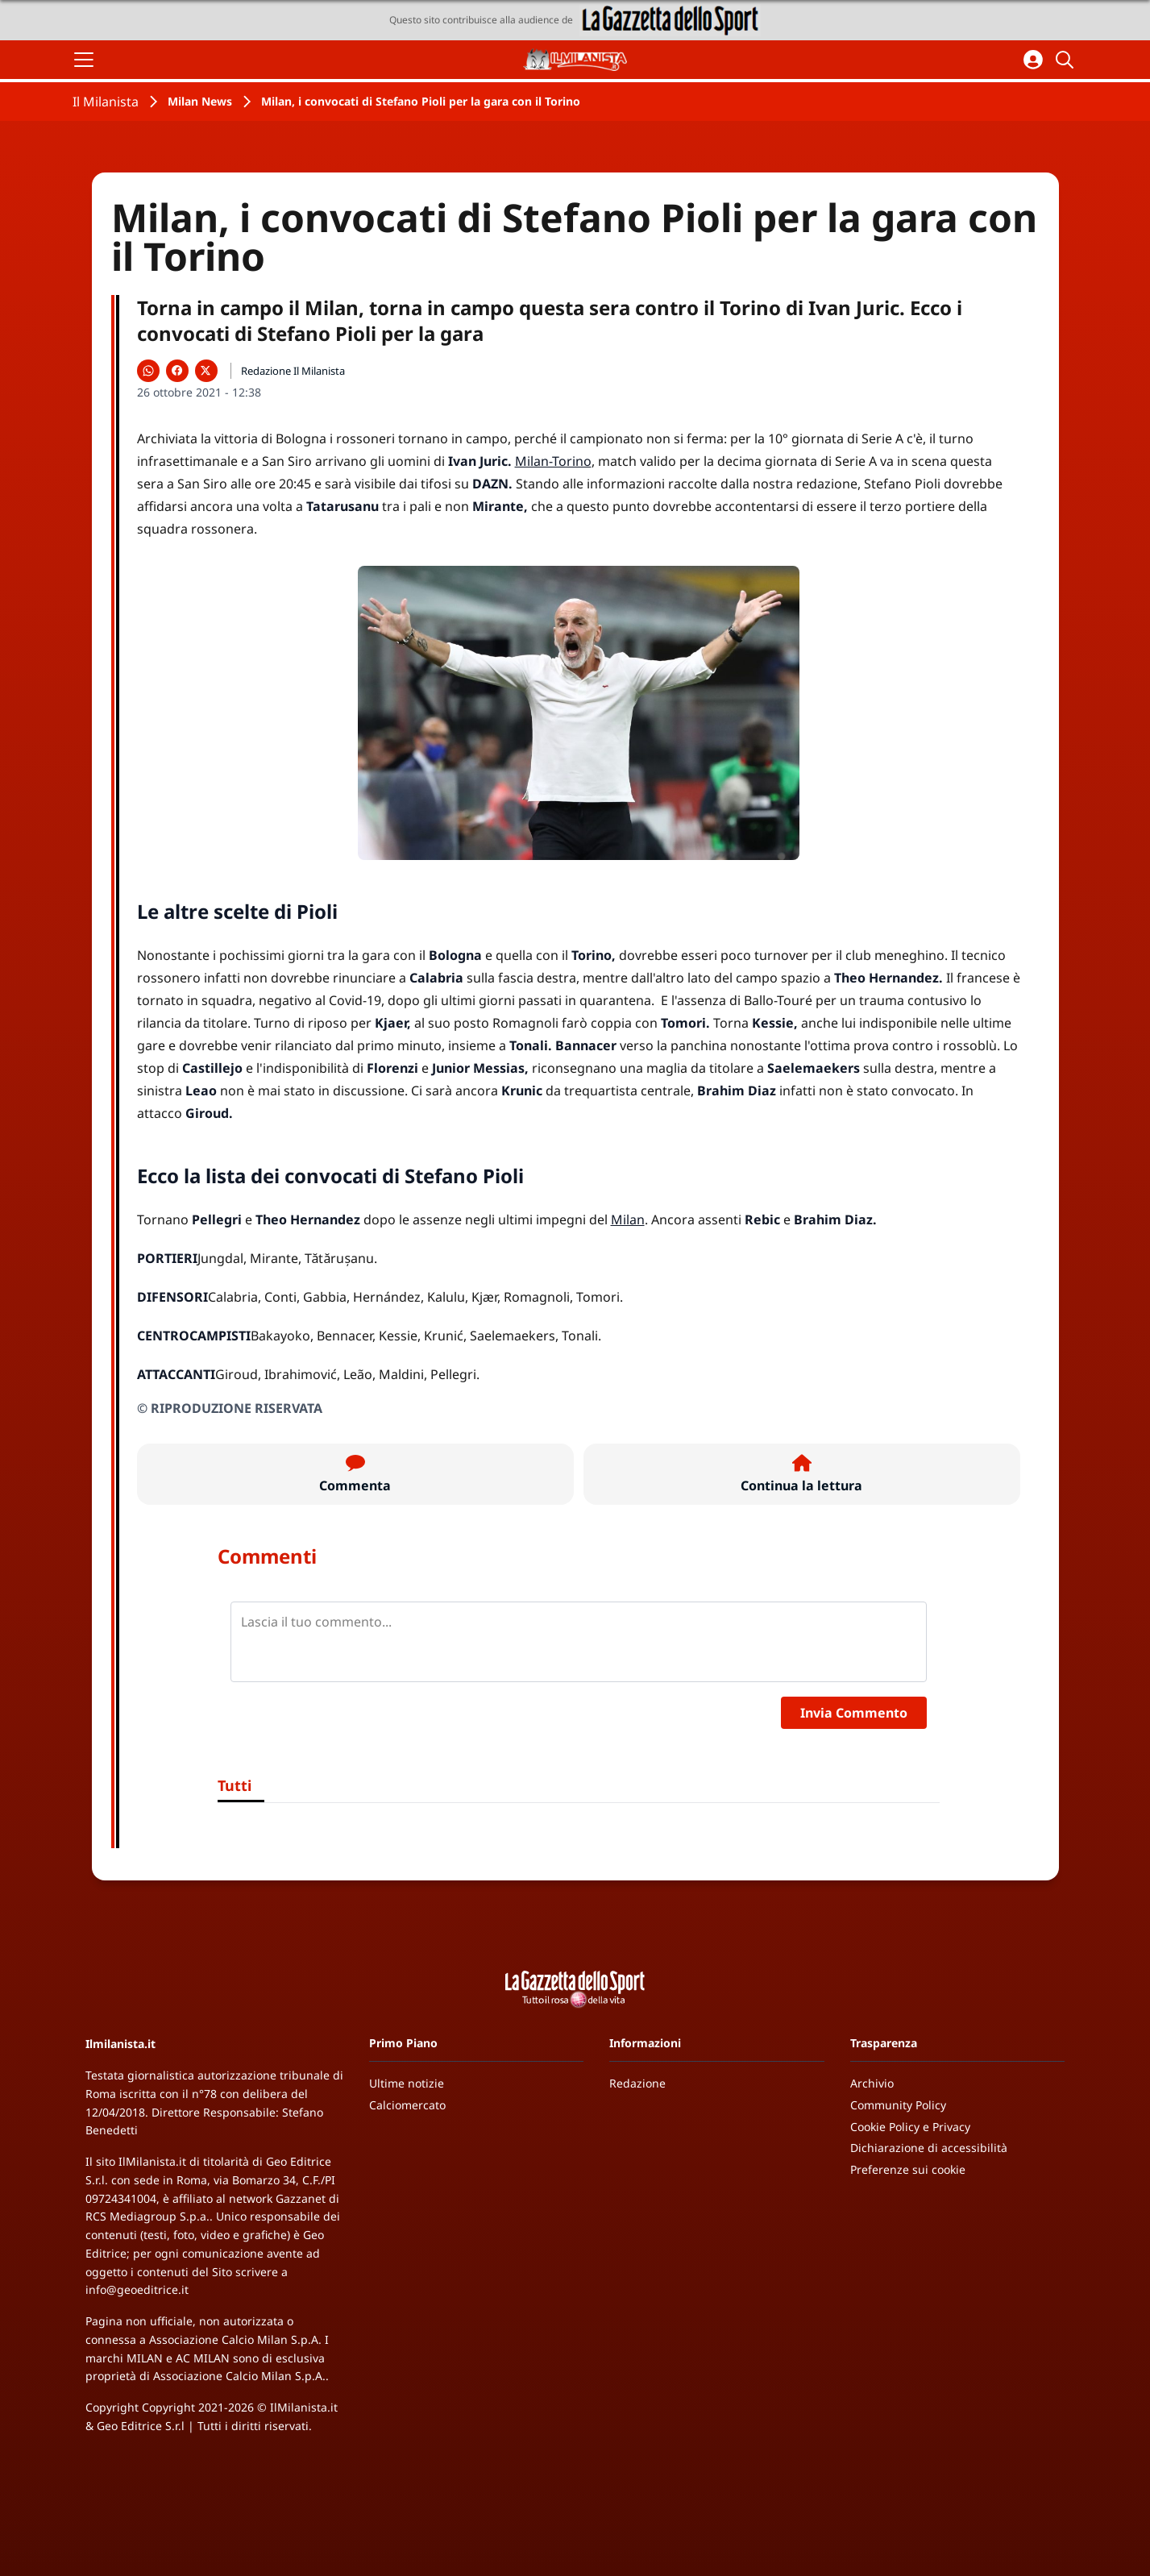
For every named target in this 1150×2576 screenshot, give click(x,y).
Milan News (200, 101)
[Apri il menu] (84, 59)
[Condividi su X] (206, 370)
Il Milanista (106, 101)
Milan (628, 1219)
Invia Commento (853, 1713)
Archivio (872, 2083)
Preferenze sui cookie (907, 2169)
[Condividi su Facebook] (177, 370)
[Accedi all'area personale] (1033, 59)
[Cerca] (1067, 59)
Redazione (637, 2083)
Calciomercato (407, 2105)
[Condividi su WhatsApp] (148, 370)
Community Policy (898, 2105)
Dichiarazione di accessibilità (928, 2147)
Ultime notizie (406, 2083)
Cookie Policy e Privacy (910, 2126)
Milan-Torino (553, 461)
